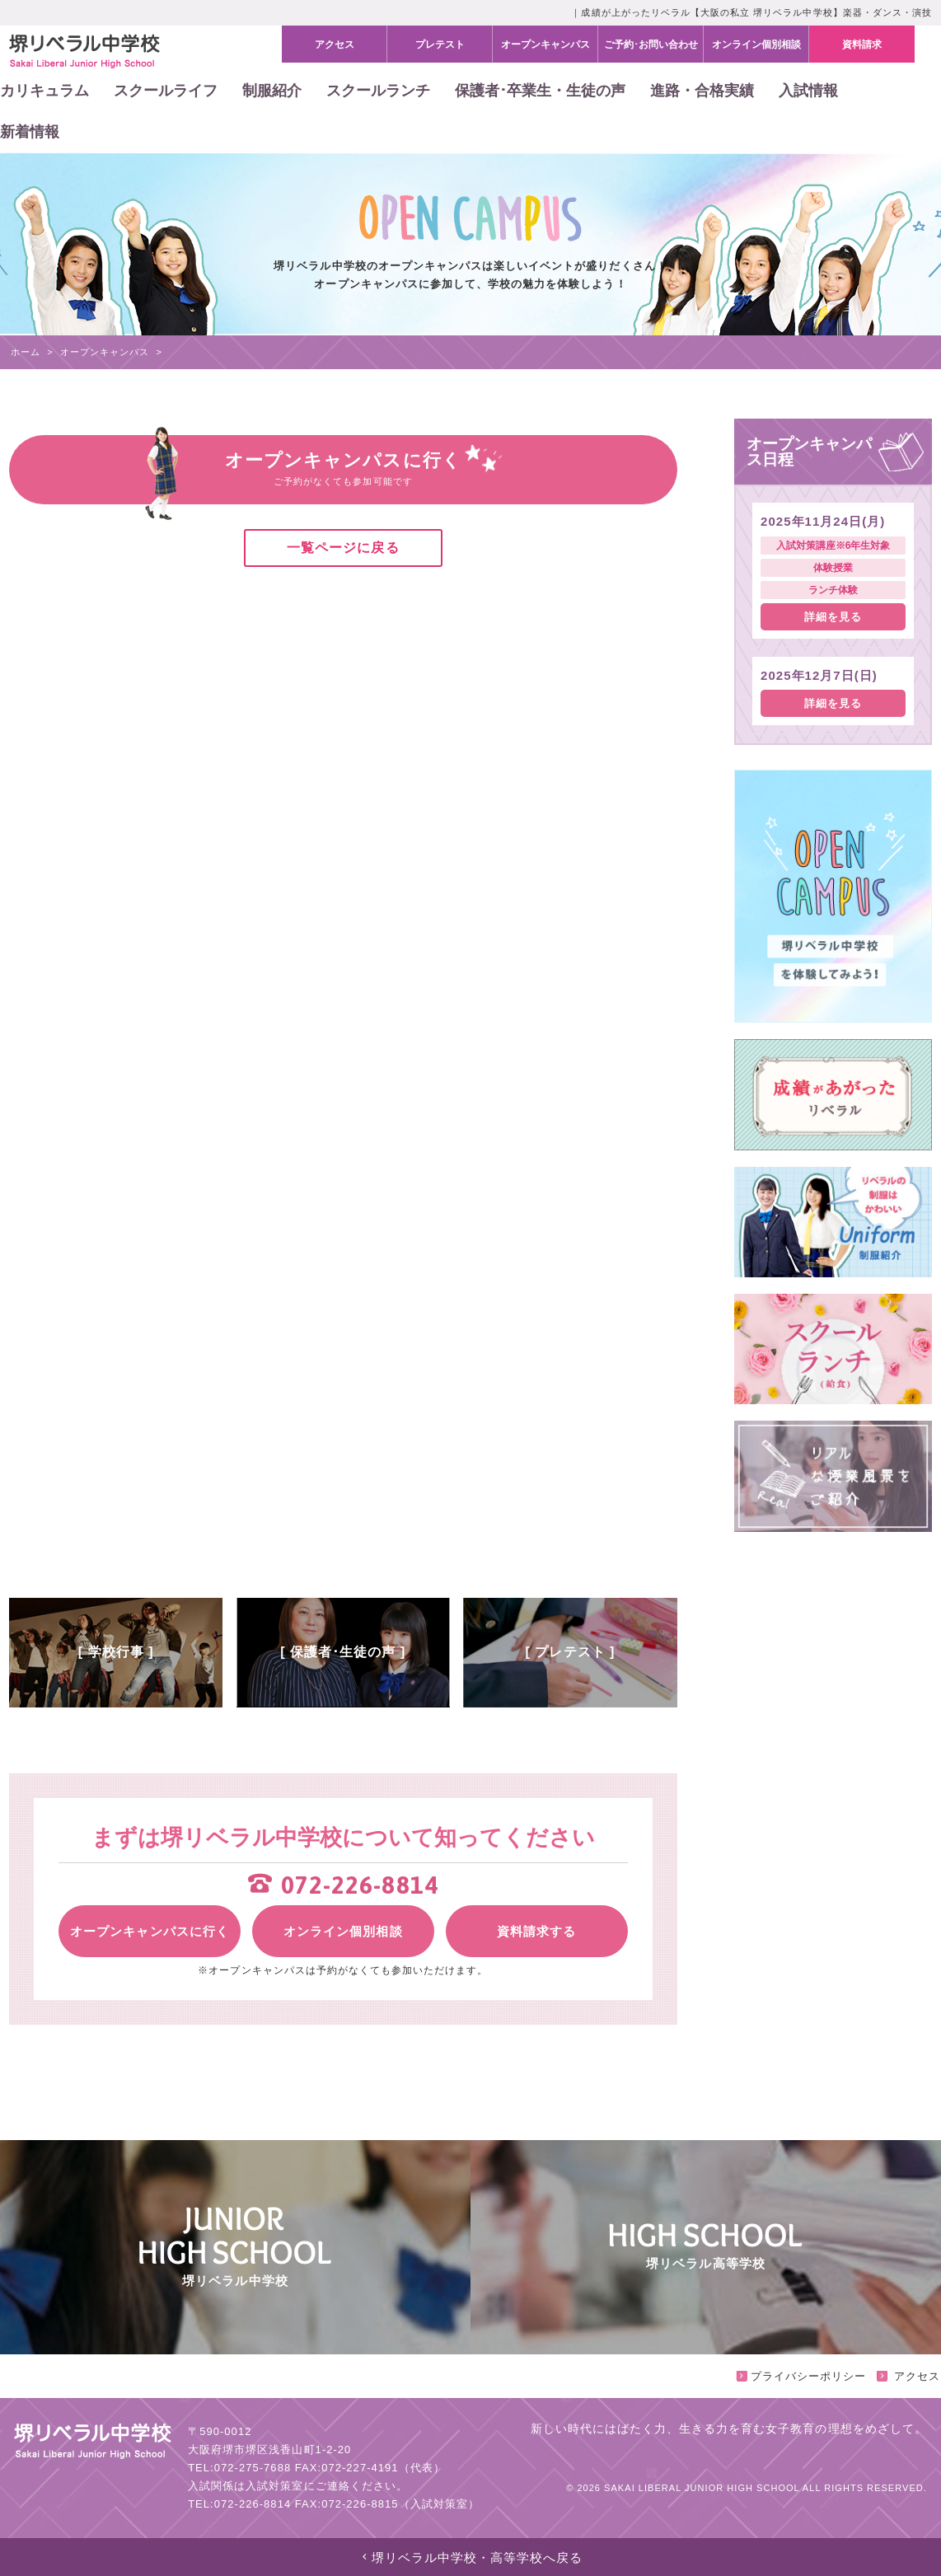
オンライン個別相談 (342, 1931)
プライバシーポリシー (801, 2376)
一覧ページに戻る (343, 548)
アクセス (908, 2376)
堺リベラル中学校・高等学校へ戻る (470, 2557)
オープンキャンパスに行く (149, 1931)
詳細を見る (833, 617)
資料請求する (536, 1931)
